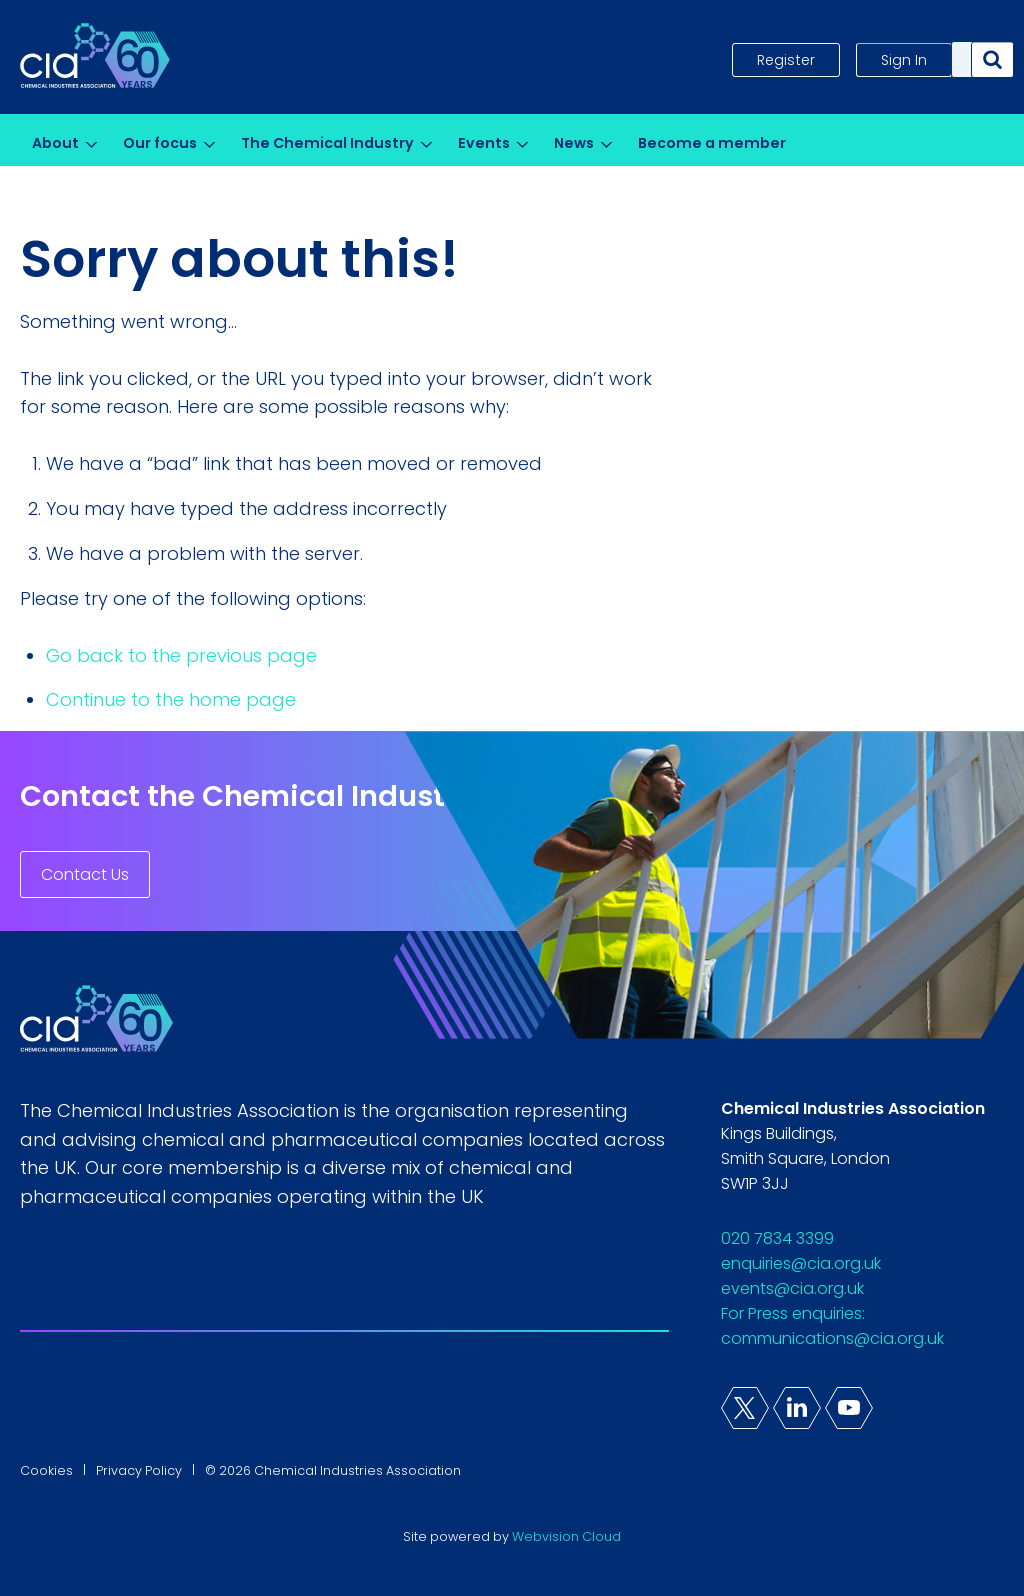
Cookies (46, 1470)
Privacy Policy (139, 1470)
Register (786, 60)
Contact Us (85, 874)
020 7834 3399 (777, 1238)
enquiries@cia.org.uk (801, 1263)
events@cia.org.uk (792, 1288)
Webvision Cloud (566, 1536)
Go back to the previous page (181, 655)
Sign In (904, 60)
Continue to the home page (171, 699)
